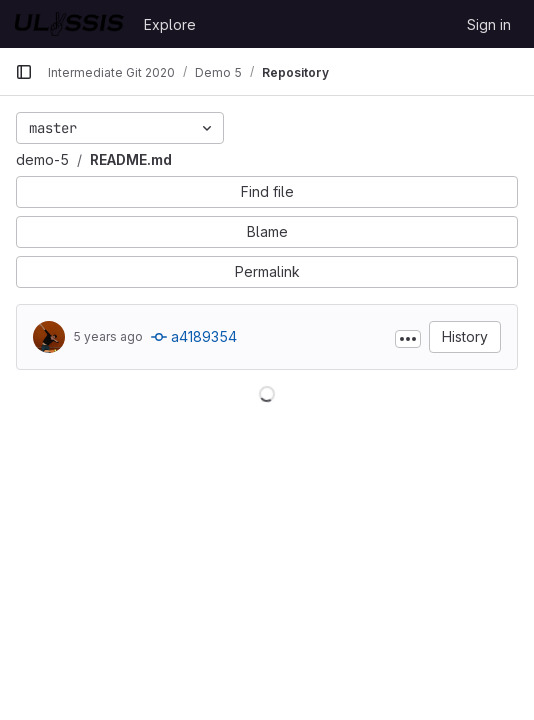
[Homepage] (69, 24)
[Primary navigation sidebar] (24, 72)
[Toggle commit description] (408, 339)
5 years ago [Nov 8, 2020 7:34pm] (108, 336)
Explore (170, 24)
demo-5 (42, 159)
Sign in (489, 24)
